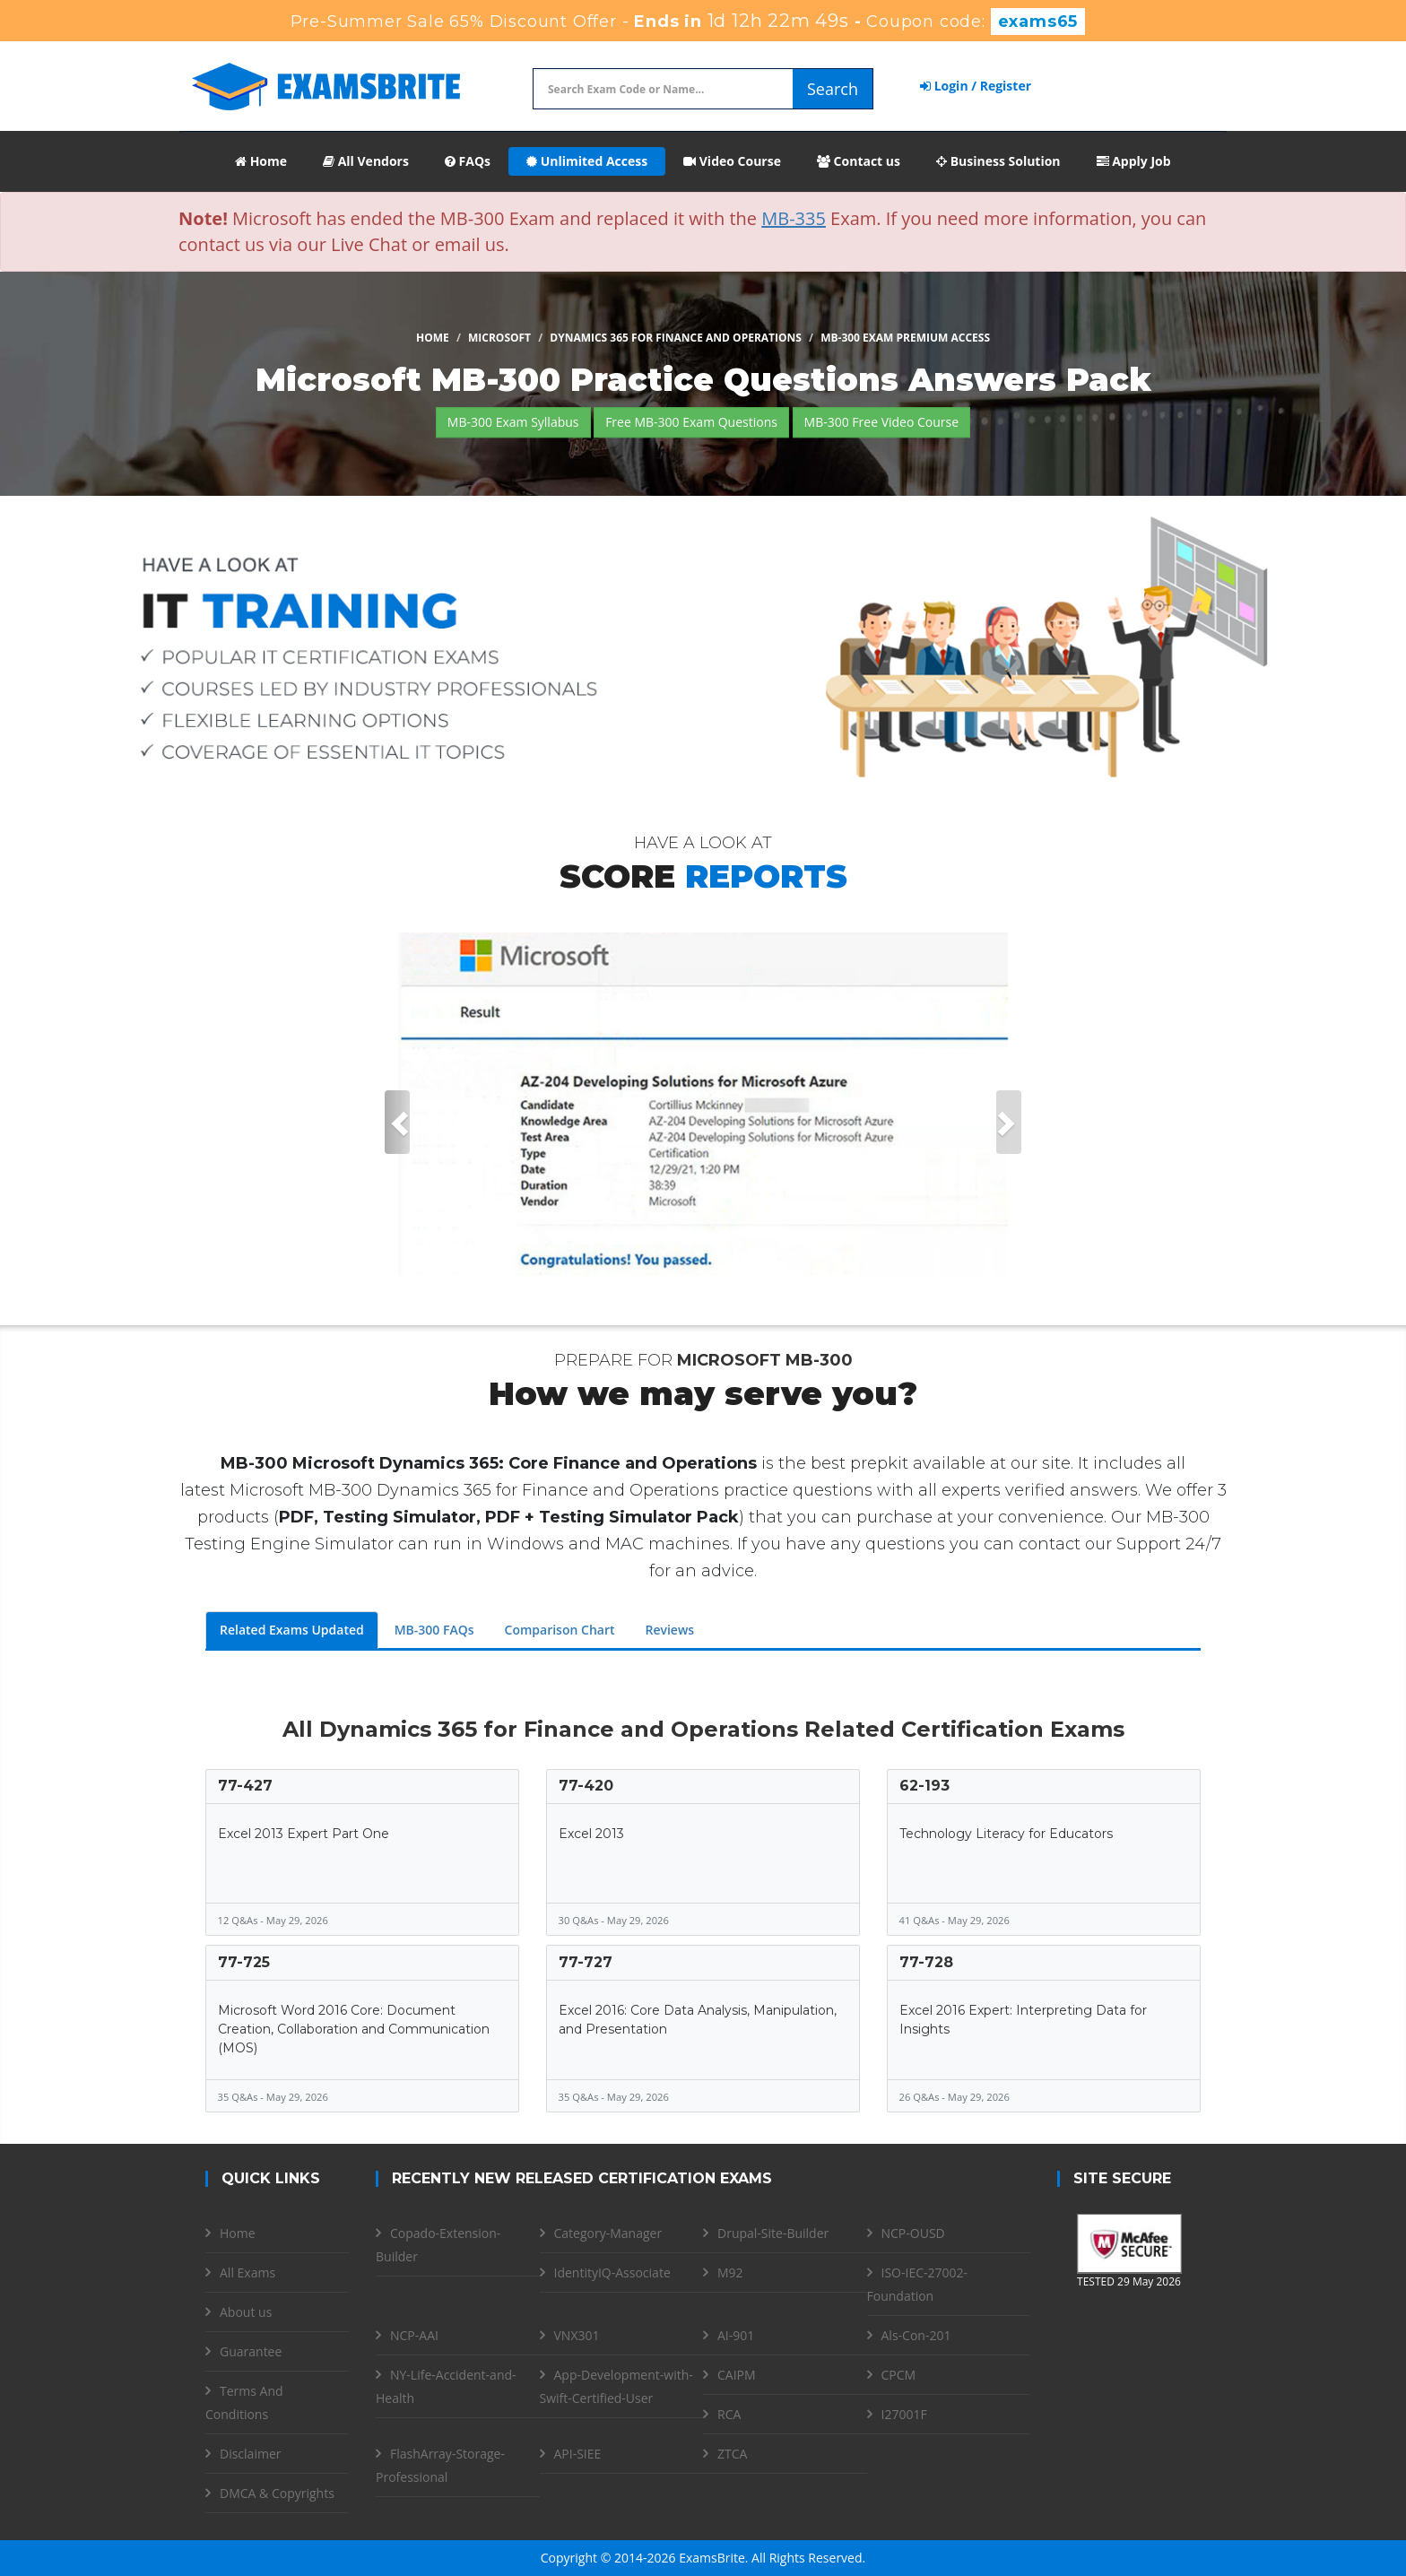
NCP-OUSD (913, 2233)
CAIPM (736, 2374)
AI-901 (735, 2335)
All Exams (247, 2272)
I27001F (904, 2414)
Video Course (732, 160)
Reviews (669, 1629)
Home (261, 160)
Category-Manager (608, 2233)
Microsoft (499, 337)
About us (246, 2311)
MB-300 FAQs (434, 1629)
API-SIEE (578, 2453)
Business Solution (998, 160)
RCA (729, 2414)
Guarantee (251, 2351)
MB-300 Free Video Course (881, 421)
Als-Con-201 (916, 2335)
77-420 (586, 1785)
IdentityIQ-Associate (612, 2272)
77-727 (585, 1962)
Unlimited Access (586, 160)
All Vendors (366, 160)
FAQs (467, 160)
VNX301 (577, 2335)
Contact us (858, 160)
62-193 (924, 1785)
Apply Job (1134, 160)
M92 (730, 2272)
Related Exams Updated (292, 1629)
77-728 (926, 1962)
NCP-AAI (414, 2335)
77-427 (245, 1785)
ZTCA (732, 2453)
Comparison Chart (560, 1629)
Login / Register (975, 85)
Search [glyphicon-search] (832, 89)
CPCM (898, 2374)
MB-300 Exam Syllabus (513, 421)
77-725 (244, 1962)
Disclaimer (250, 2453)
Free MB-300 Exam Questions (691, 421)
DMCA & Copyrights (277, 2493)
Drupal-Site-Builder (773, 2233)
